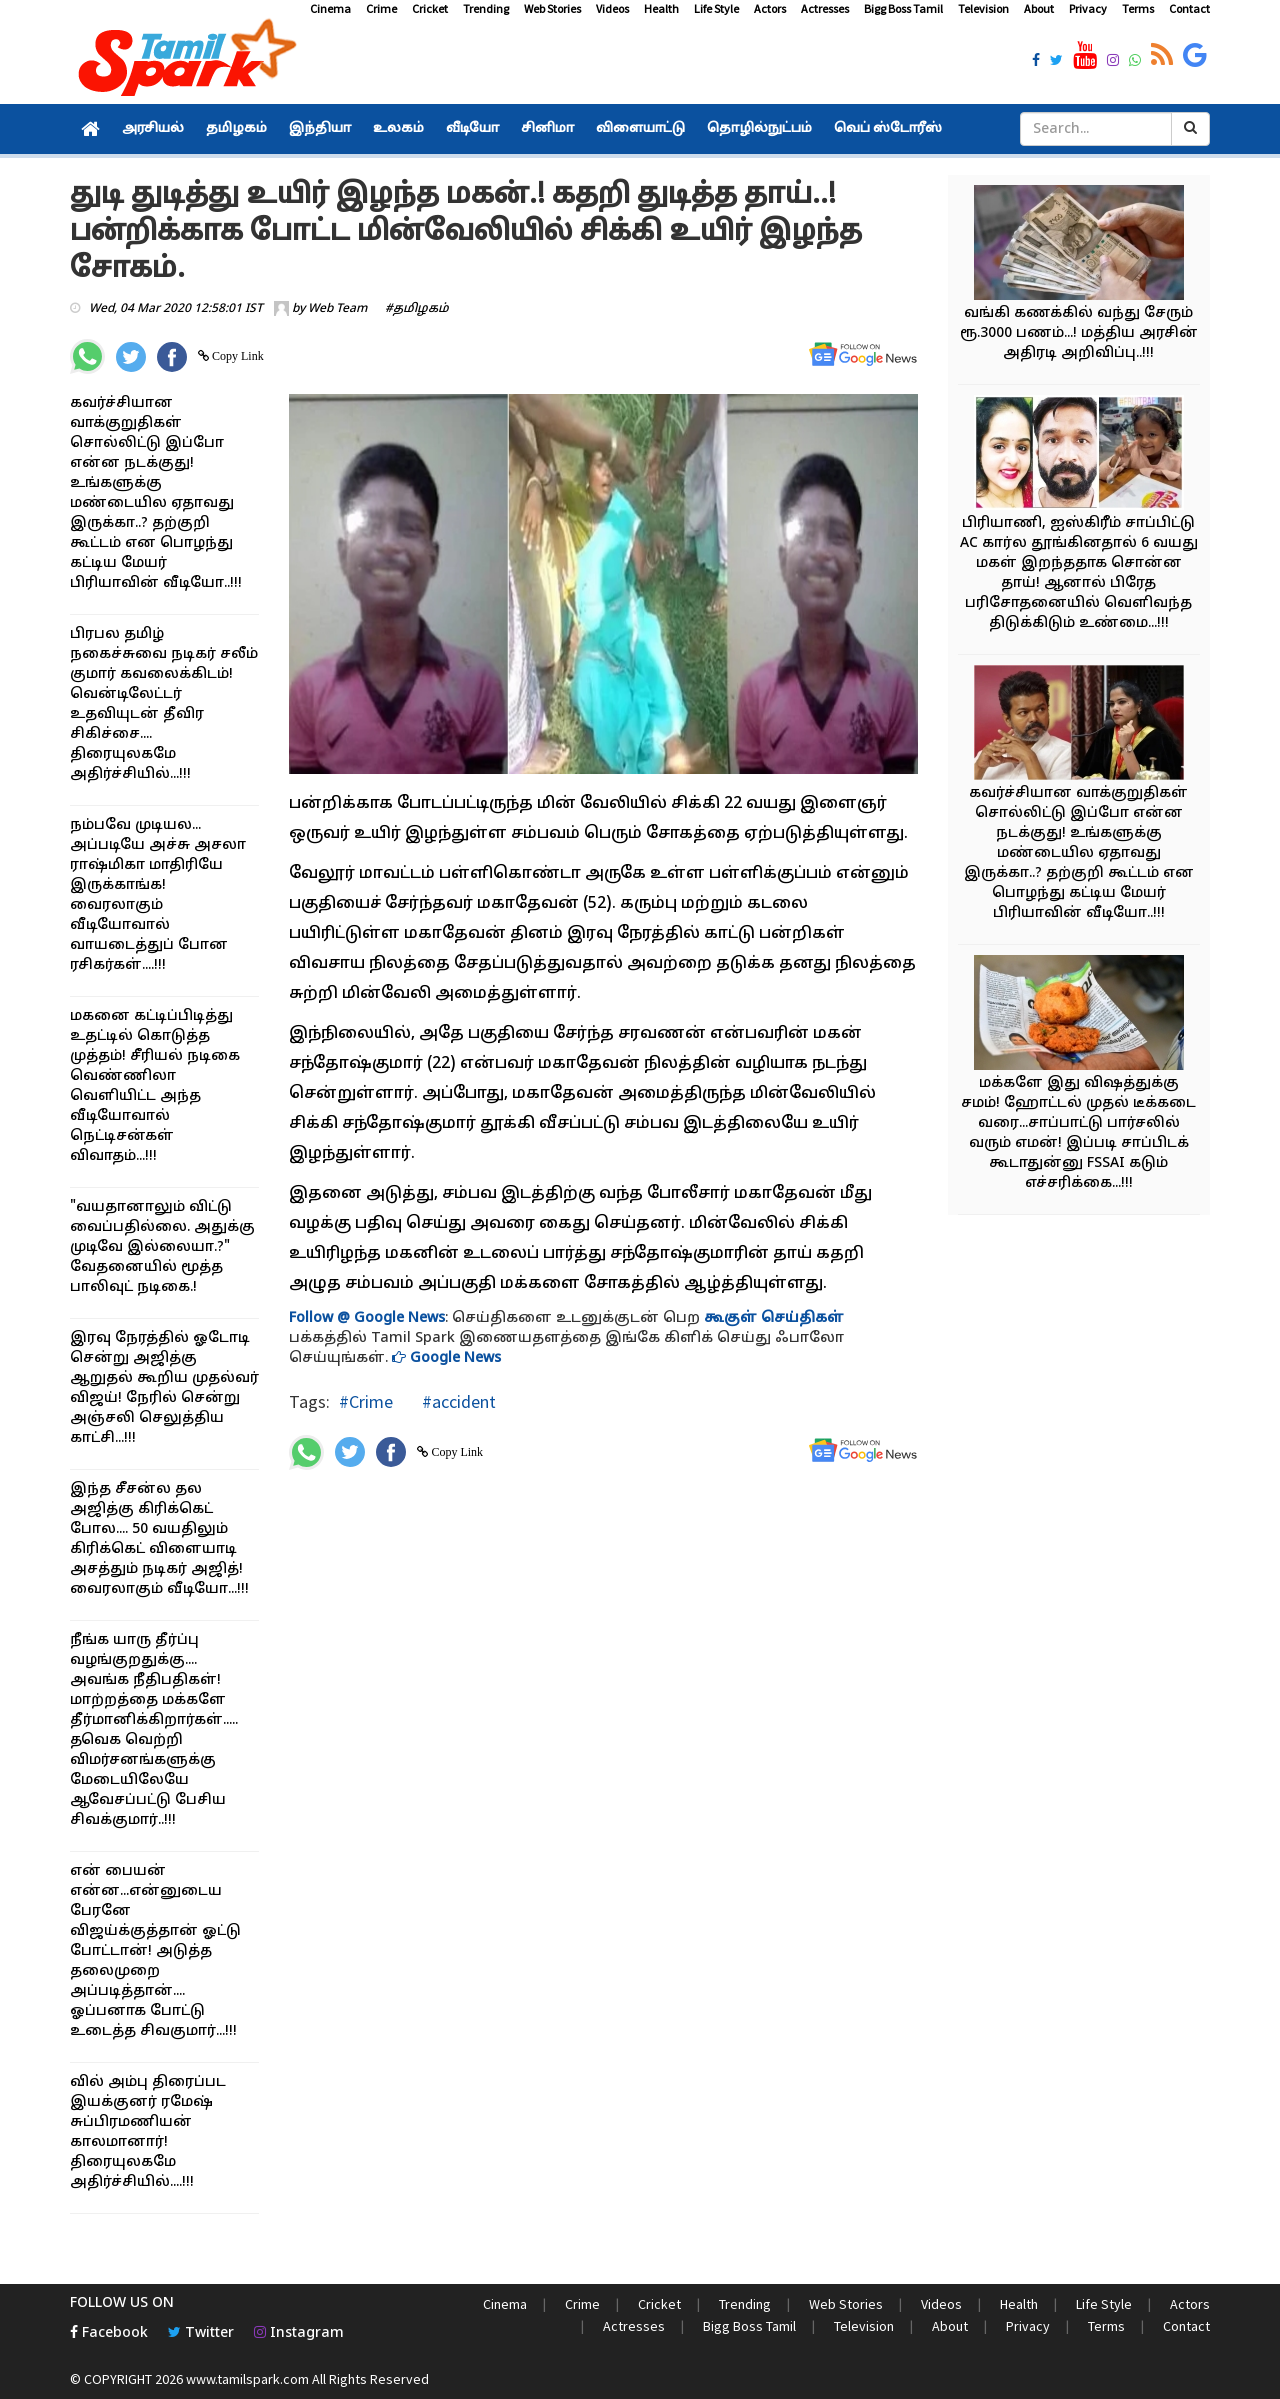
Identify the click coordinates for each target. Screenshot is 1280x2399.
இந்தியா (320, 129)
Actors (770, 8)
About (1039, 8)
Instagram (299, 2333)
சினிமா (547, 129)
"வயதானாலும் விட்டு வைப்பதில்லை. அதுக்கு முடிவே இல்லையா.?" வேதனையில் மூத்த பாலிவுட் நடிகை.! (162, 1247)
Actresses (825, 8)
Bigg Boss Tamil (903, 8)
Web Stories (552, 8)
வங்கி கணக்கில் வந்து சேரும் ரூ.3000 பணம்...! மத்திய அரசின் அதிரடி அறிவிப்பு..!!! (1079, 333)
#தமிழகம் (417, 309)
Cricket (430, 8)
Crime (381, 8)
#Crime (366, 1401)
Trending (486, 8)
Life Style (716, 8)
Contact (1189, 8)
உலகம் (398, 129)
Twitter (201, 2333)
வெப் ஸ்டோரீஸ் (888, 129)
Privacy (1088, 8)
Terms (1138, 8)
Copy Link (236, 356)
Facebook (109, 2333)
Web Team (337, 309)
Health (661, 8)
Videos (612, 8)
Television (983, 8)
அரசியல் (153, 129)
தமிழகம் (236, 129)
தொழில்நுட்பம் (759, 129)
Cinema (330, 8)
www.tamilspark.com (247, 2379)
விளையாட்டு (640, 129)
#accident (457, 1401)
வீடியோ (472, 129)
